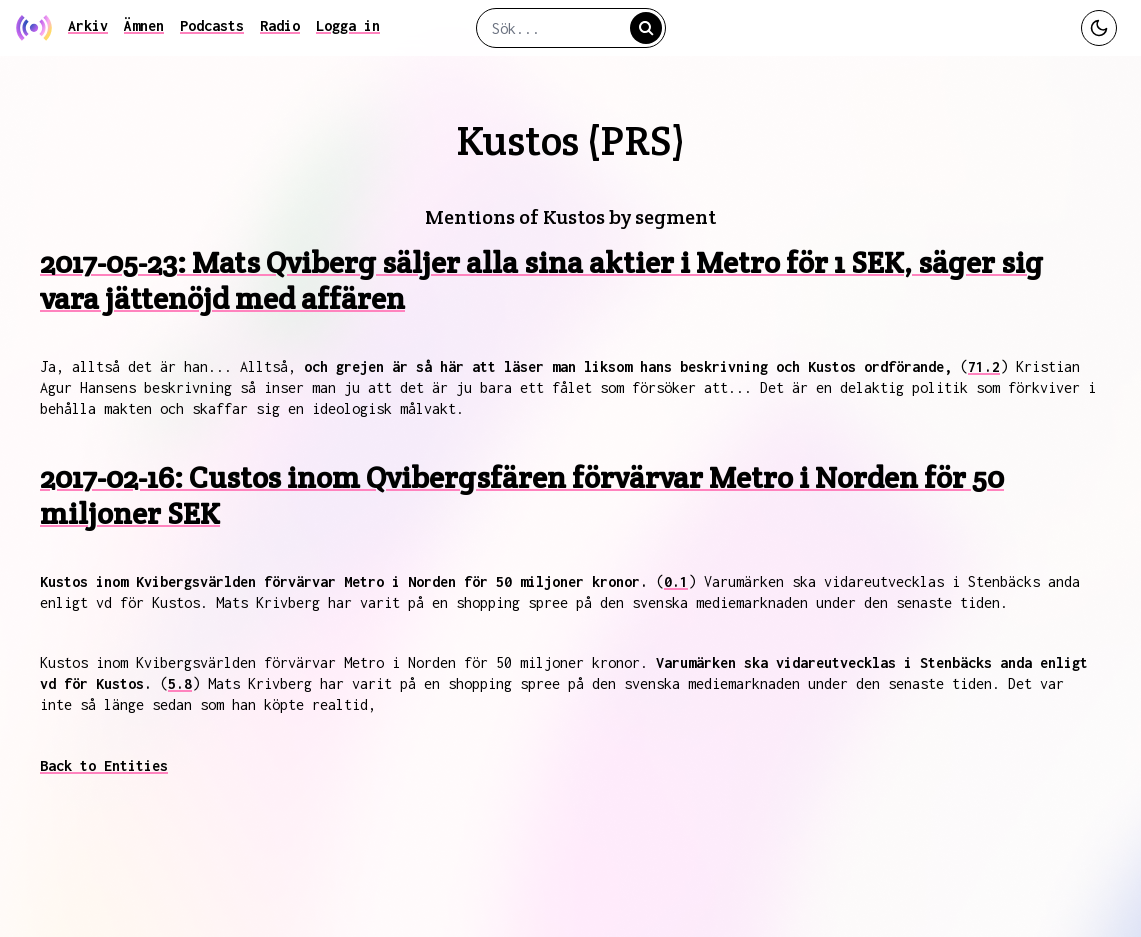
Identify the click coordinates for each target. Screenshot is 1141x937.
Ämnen (144, 25)
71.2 (984, 366)
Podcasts (212, 25)
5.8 (180, 683)
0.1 (676, 581)
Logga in (348, 25)
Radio (280, 25)
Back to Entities (104, 765)
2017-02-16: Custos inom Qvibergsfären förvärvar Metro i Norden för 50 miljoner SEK (522, 495)
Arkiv (88, 25)
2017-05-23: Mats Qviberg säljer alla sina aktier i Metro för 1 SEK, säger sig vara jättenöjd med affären (541, 280)
